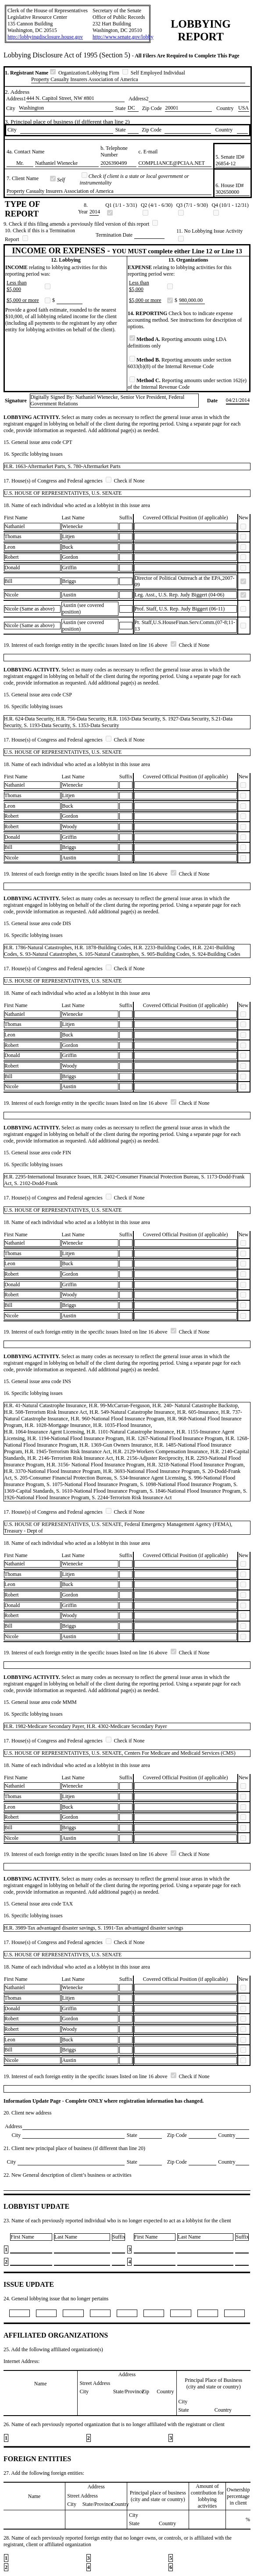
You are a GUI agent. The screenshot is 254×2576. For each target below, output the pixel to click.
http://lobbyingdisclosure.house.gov (45, 37)
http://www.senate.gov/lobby (123, 37)
